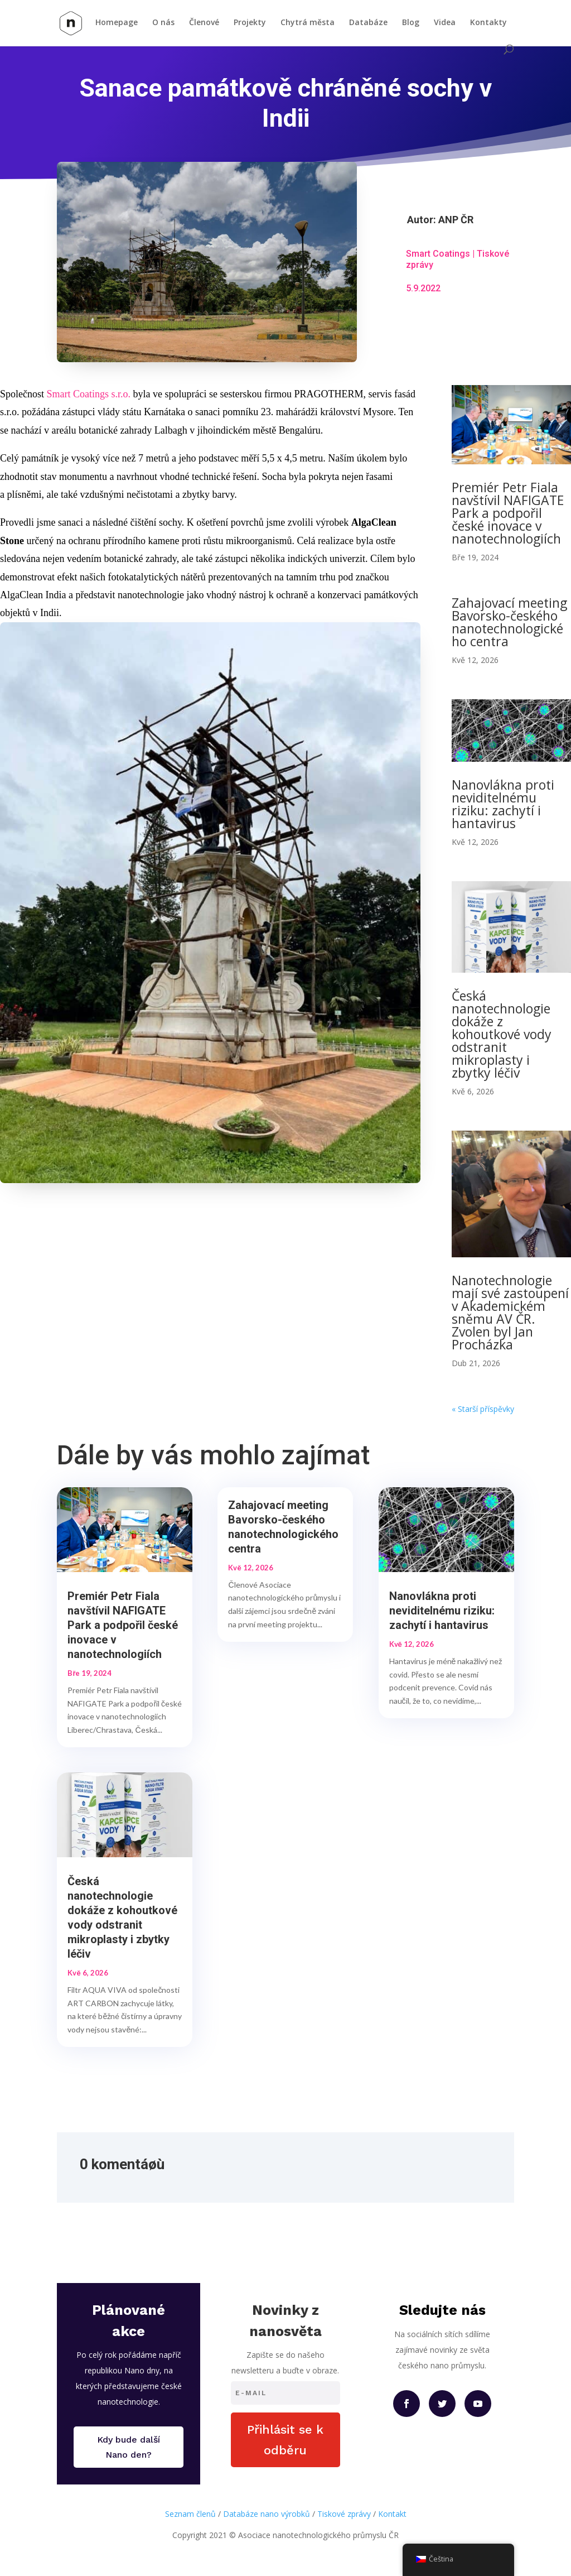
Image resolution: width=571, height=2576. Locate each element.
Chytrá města (307, 22)
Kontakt (392, 2513)
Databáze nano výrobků (266, 2513)
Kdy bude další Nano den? (128, 2447)
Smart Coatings (438, 253)
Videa (445, 22)
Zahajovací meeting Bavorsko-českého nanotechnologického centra (509, 622)
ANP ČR (455, 219)
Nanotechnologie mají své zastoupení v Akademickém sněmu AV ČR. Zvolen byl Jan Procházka (510, 1312)
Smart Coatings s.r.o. (89, 394)
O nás (163, 22)
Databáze (368, 22)
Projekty (250, 22)
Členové (204, 22)
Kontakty (488, 22)
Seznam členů (190, 2513)
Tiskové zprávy (344, 2513)
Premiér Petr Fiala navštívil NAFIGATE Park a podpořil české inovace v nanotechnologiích (508, 512)
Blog (410, 22)
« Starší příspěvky (483, 1409)
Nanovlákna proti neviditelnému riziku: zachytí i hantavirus (503, 804)
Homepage (116, 22)
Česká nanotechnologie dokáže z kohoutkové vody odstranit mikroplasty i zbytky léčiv (501, 1034)
